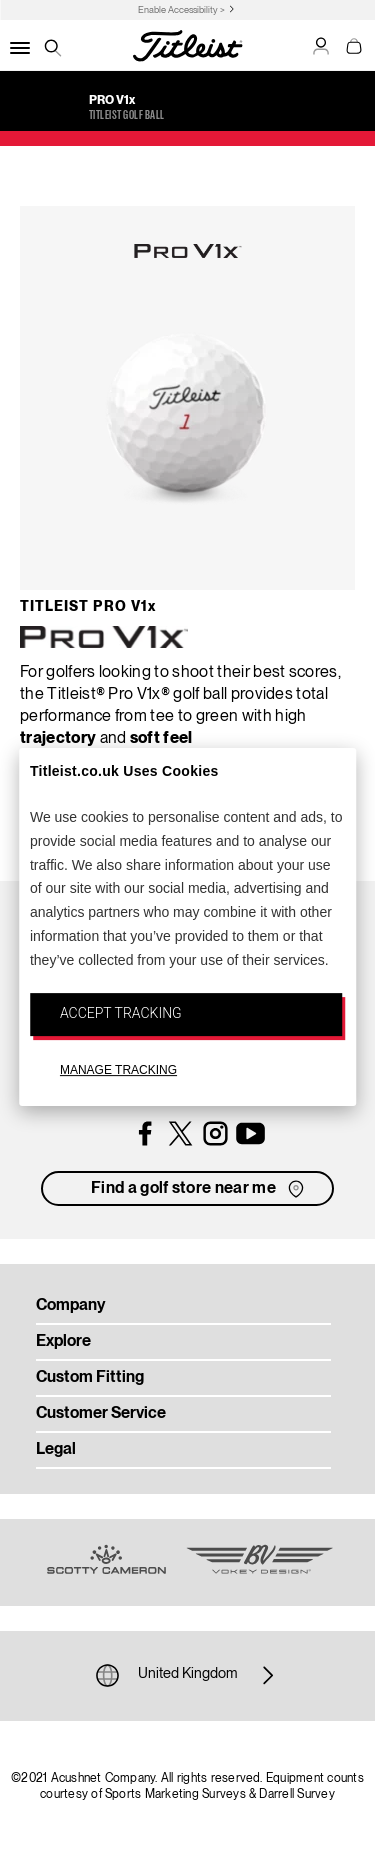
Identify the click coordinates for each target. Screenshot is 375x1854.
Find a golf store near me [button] (199, 1189)
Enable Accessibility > (181, 10)
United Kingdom (187, 1675)
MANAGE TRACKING (118, 1070)
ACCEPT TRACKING (121, 1013)
